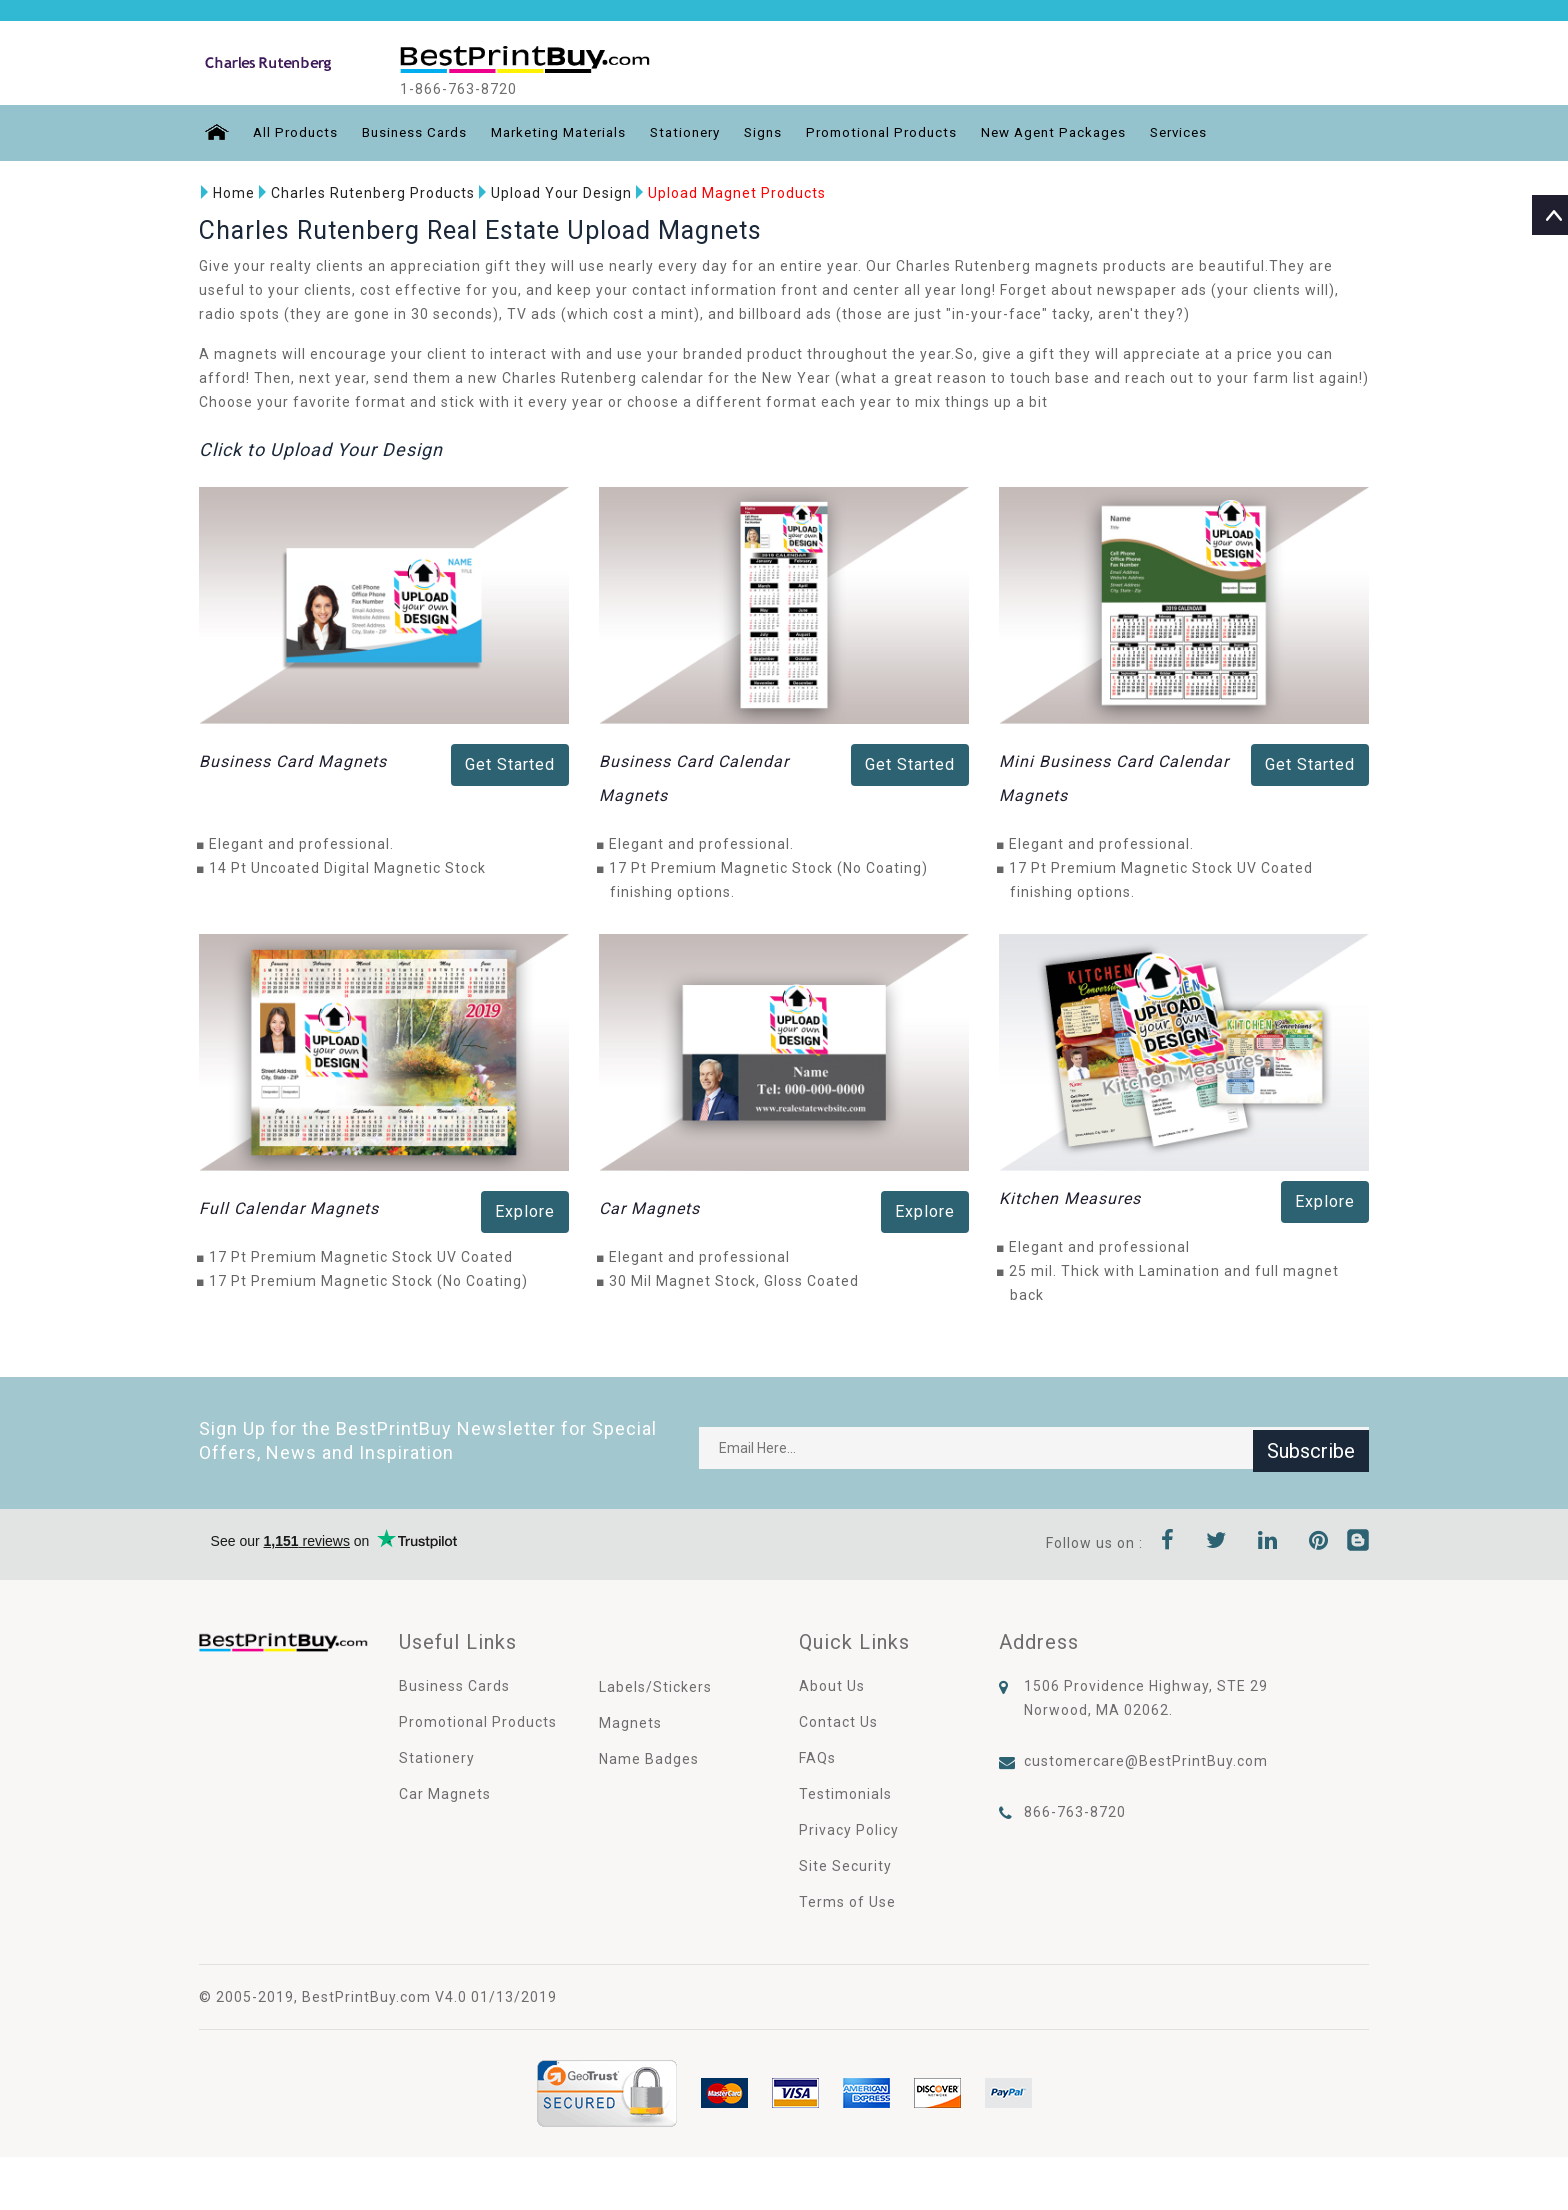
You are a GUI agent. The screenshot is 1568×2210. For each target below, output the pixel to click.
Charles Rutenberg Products (365, 193)
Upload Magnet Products (729, 193)
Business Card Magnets (293, 761)
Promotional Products (907, 133)
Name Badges (649, 1758)
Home (226, 193)
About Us (832, 1685)
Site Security (845, 1865)
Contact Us (838, 1721)
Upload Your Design (553, 193)
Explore (525, 1210)
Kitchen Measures (1070, 1197)
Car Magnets (649, 1207)
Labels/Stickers (655, 1686)
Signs (784, 133)
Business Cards (415, 133)
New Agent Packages (1086, 133)
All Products (292, 133)
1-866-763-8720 (477, 89)
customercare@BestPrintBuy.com (1146, 1760)
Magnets (630, 1722)
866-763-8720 (1075, 1811)
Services (1218, 133)
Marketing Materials (567, 133)
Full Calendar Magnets (289, 1207)
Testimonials (845, 1793)
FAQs (817, 1757)
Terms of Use (847, 1901)
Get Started (510, 764)
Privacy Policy (849, 1829)
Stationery (702, 133)
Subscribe (1311, 1447)
